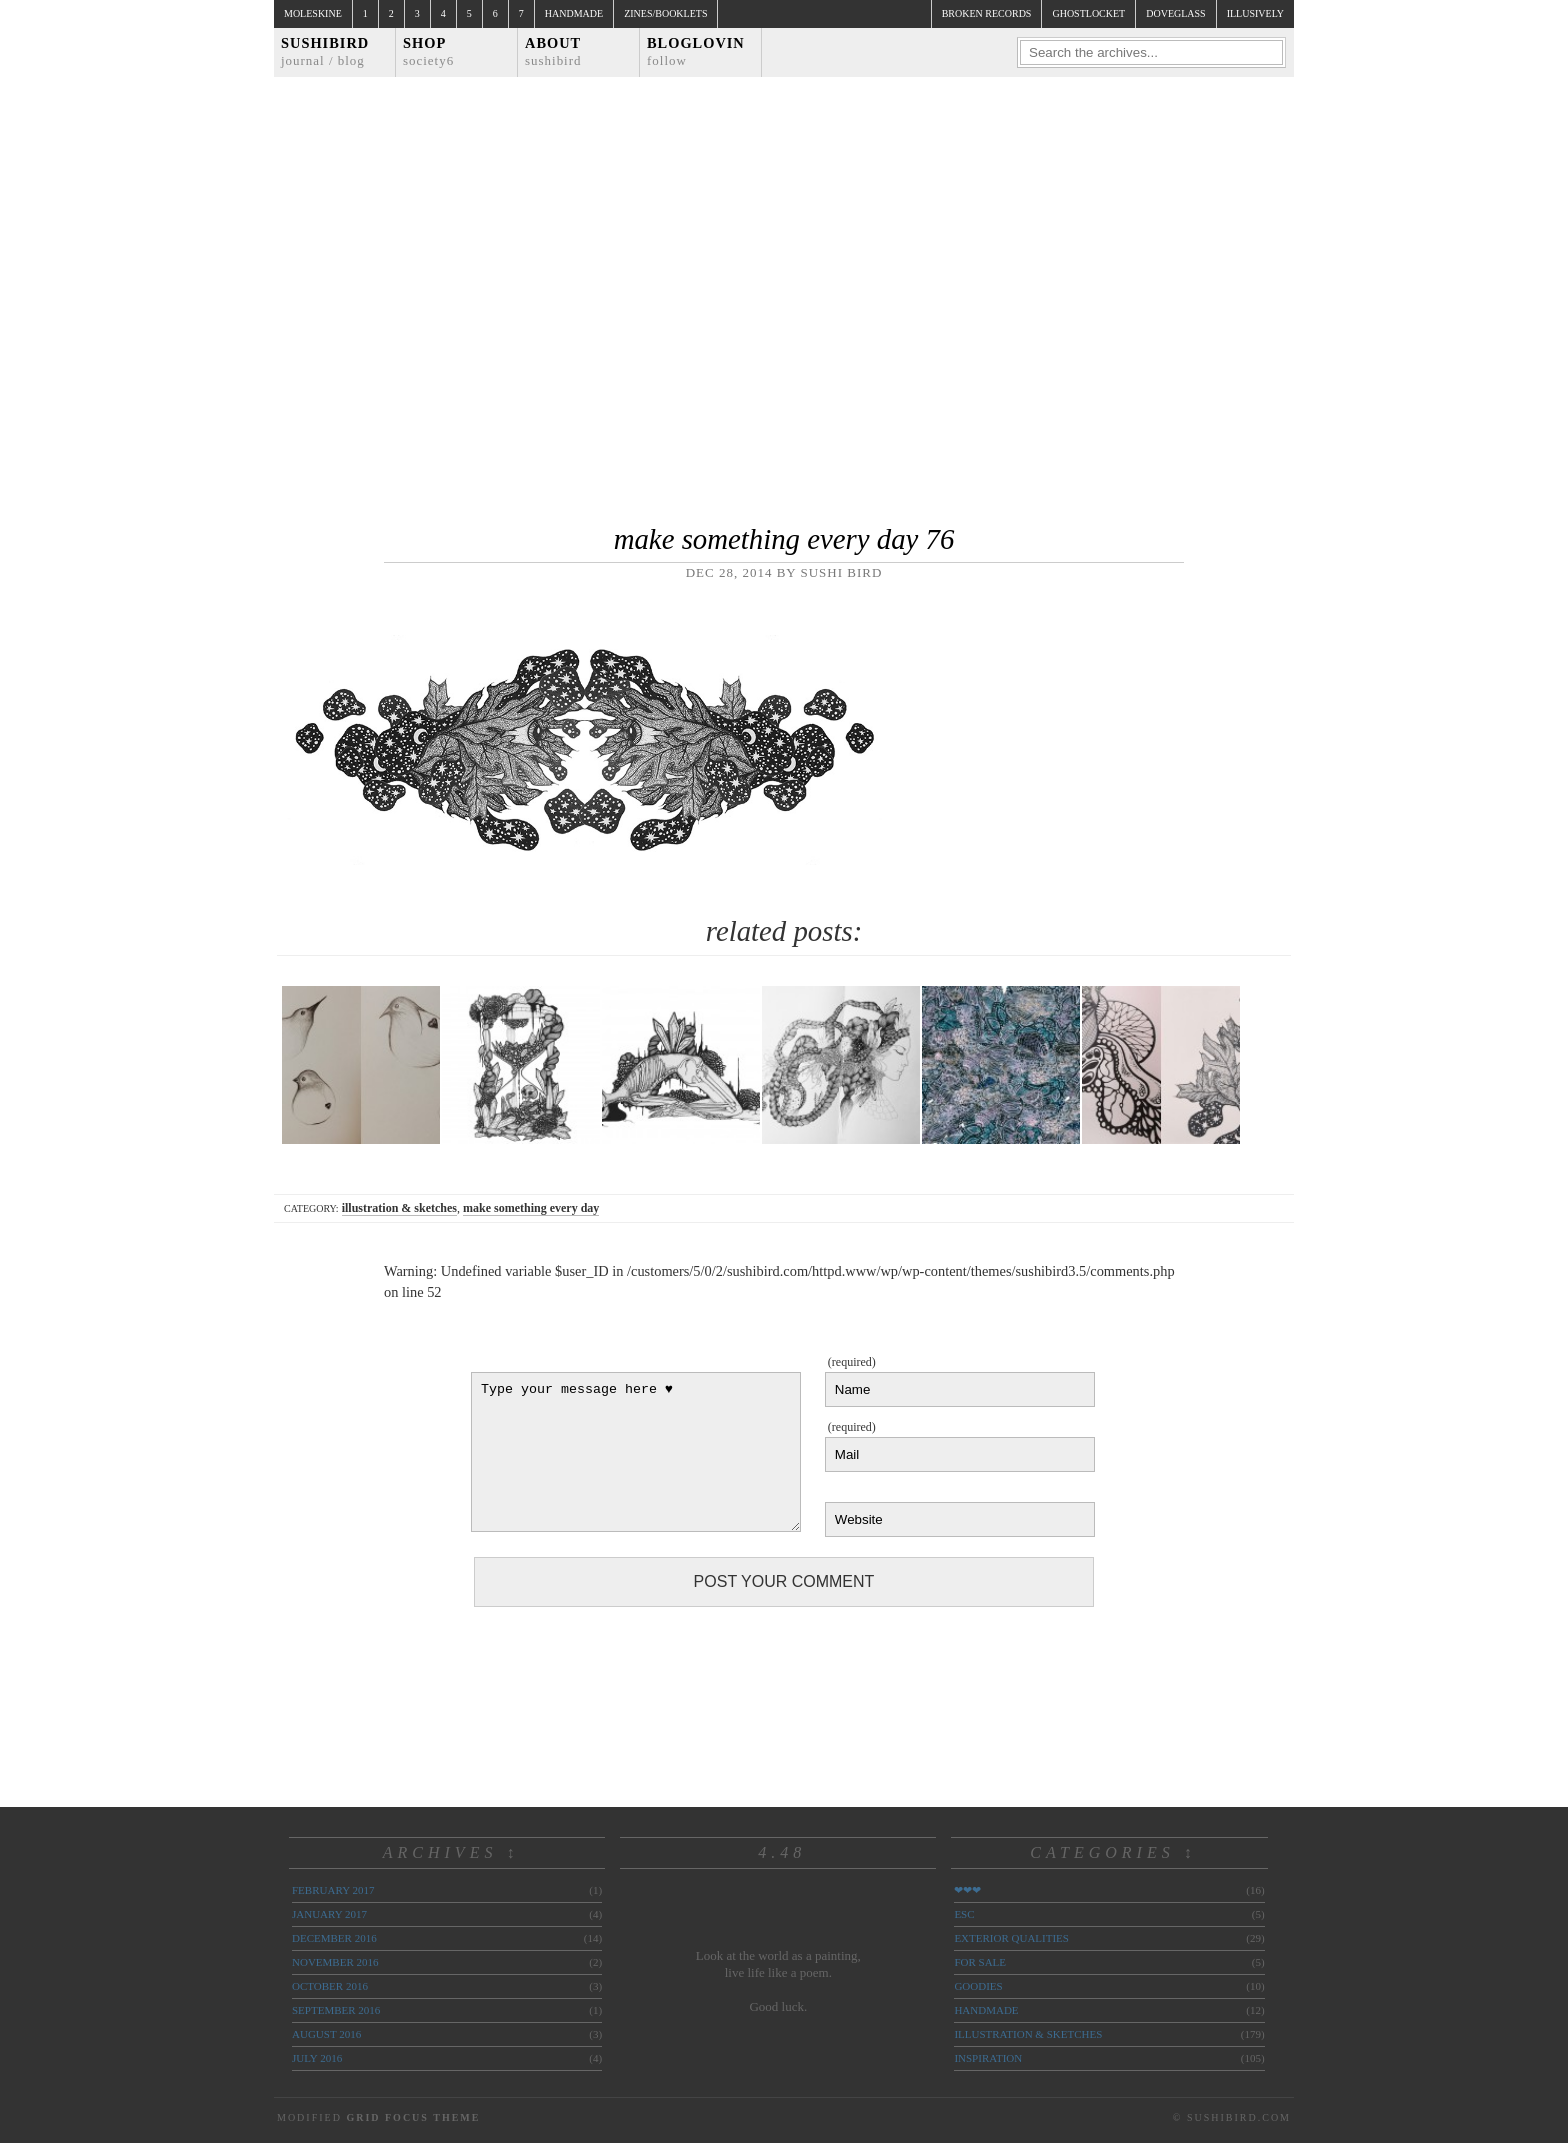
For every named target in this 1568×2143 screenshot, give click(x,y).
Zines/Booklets (665, 13)
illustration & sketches (399, 1208)
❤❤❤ (967, 1890)
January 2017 (329, 1914)
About (553, 51)
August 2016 (326, 2034)
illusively (1255, 13)
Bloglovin (696, 51)
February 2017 (333, 1890)
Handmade (574, 13)
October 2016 (330, 1986)
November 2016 (335, 1962)
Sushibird (325, 51)
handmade (986, 2010)
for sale (980, 1962)
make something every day (531, 1208)
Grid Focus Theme (413, 2117)
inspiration (988, 2058)
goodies (978, 1986)
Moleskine (313, 13)
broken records (987, 13)
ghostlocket (1088, 13)
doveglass (1175, 13)
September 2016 (336, 2010)
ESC (964, 1914)
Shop (428, 51)
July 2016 (317, 2058)
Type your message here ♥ (636, 1452)
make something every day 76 (784, 539)
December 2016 (334, 1938)
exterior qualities (1011, 1938)
